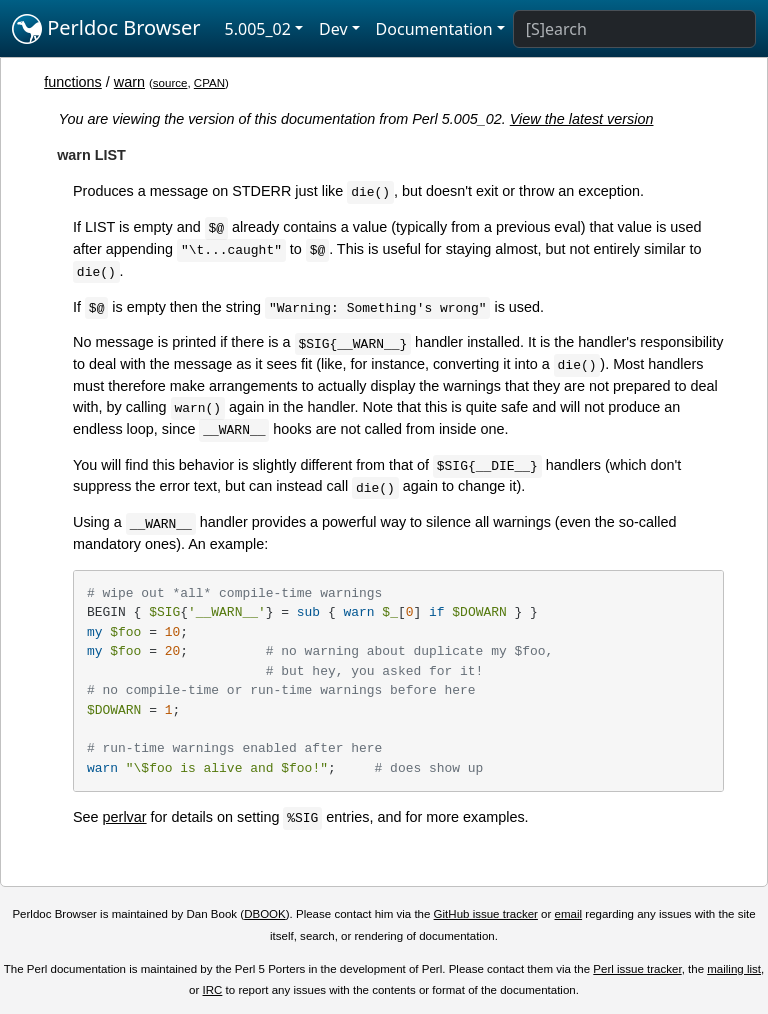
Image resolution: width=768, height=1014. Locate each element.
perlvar (125, 817)
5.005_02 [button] (258, 29)
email (569, 914)
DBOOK (265, 914)
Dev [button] (333, 29)
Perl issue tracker (637, 969)
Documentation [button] (434, 29)
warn (129, 82)
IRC (213, 990)
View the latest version (582, 119)
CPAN (209, 83)
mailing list (734, 969)
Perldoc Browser (106, 29)
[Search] (634, 29)
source (170, 83)
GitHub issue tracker (486, 914)
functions (73, 82)
